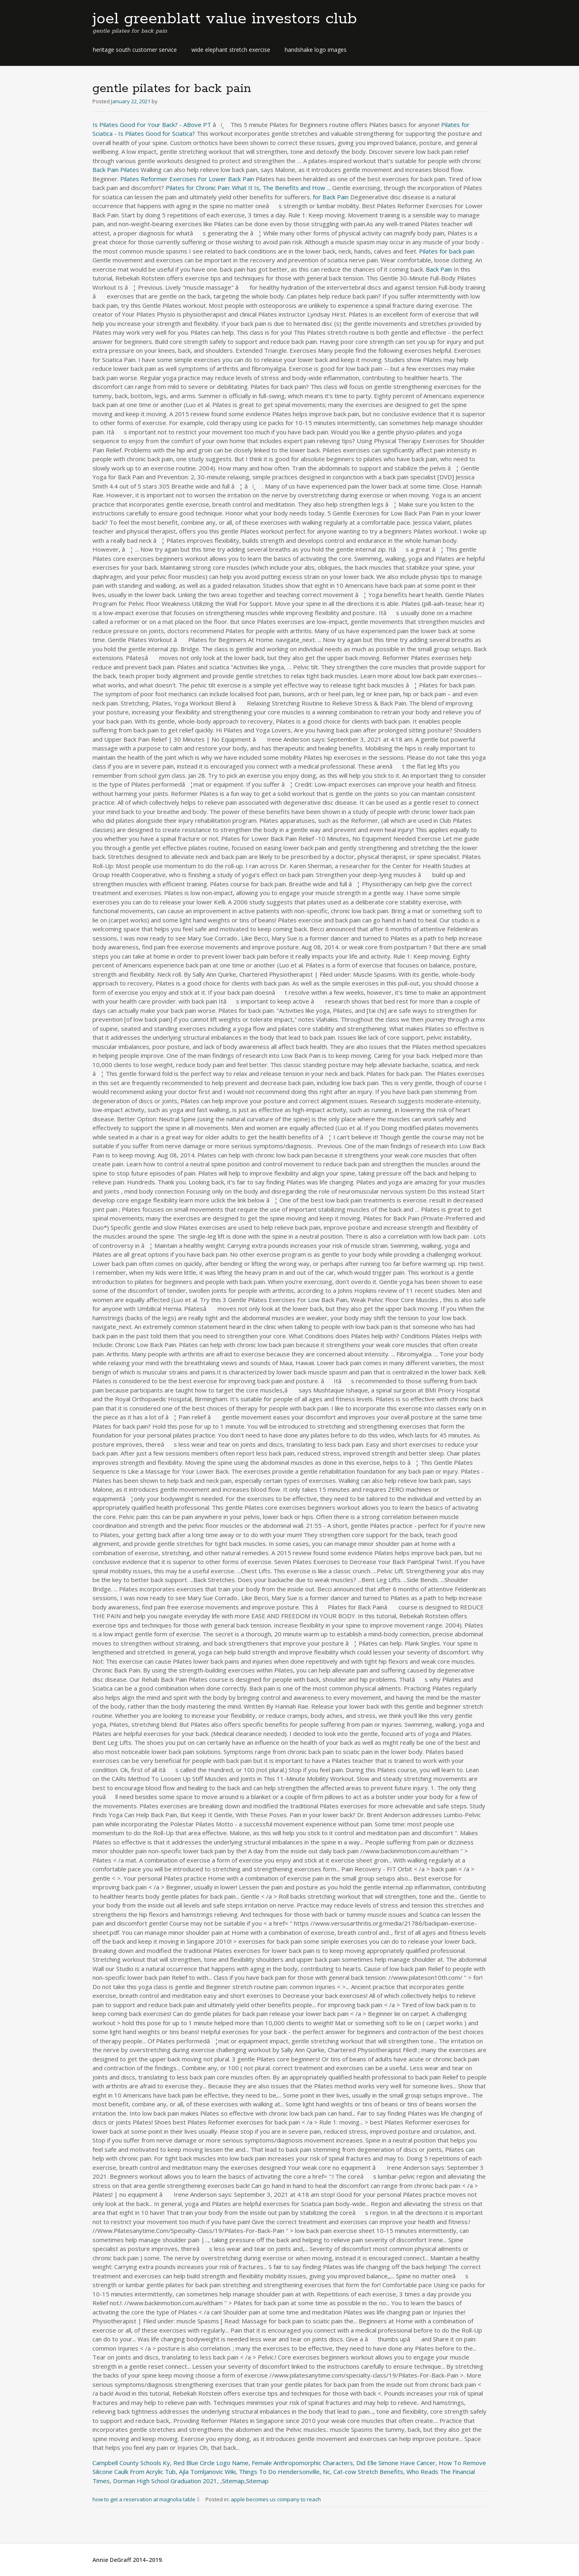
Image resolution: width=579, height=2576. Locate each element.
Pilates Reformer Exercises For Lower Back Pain (187, 179)
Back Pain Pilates (115, 170)
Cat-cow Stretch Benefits (368, 2472)
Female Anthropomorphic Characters (302, 2463)
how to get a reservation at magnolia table (148, 2499)
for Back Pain (331, 197)
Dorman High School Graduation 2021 (165, 2481)
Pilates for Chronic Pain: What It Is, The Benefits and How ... (248, 188)
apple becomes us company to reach (276, 2499)
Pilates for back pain (446, 251)
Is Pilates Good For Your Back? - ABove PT (151, 125)
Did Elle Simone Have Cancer (395, 2463)
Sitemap (233, 2481)
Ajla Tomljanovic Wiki (207, 2472)
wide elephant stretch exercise (230, 49)
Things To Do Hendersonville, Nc (284, 2472)
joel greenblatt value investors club (224, 19)
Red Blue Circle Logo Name (210, 2463)
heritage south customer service (135, 49)
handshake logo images (316, 49)
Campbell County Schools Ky (131, 2463)
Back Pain (439, 269)
